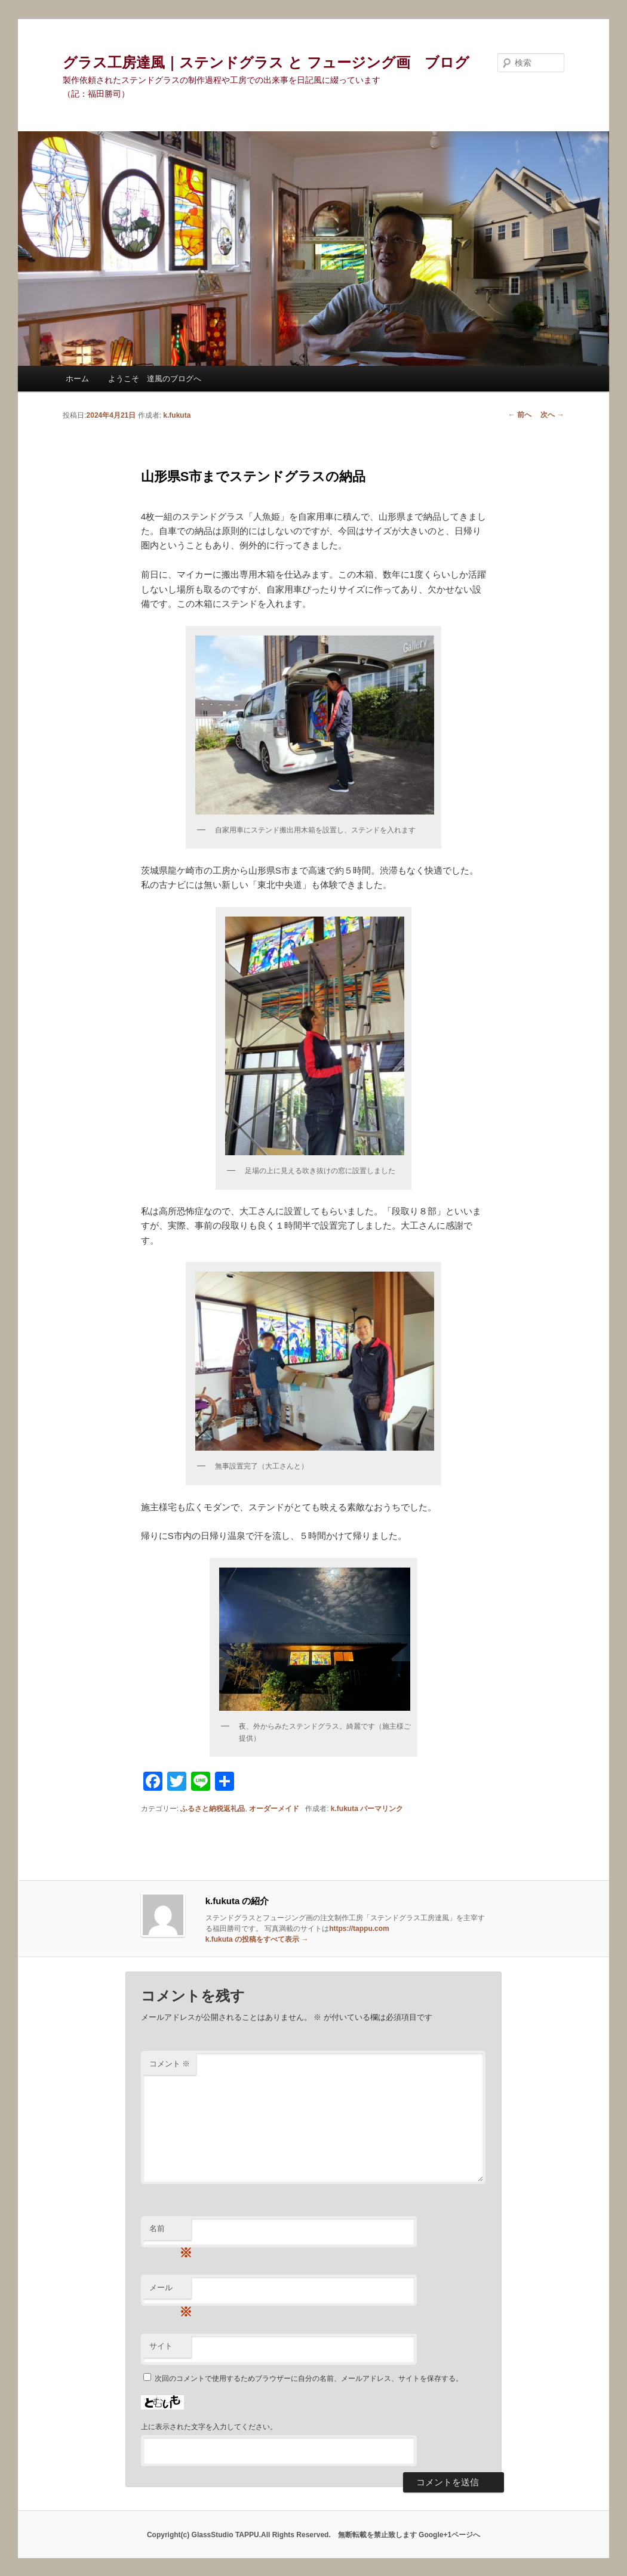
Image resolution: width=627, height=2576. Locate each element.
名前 (170, 2232)
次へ (552, 415)
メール (170, 2291)
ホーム (77, 378)
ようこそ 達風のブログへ (154, 378)
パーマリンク (381, 1808)
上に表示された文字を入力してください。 (209, 2427)
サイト (161, 2345)
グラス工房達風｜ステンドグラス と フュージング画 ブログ (266, 62)
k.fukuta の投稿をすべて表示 (257, 1939)
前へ (519, 415)
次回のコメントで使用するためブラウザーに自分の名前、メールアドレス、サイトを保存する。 (309, 2378)
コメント (169, 2063)
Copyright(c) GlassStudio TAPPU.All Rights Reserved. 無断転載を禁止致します (283, 2535)
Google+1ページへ (449, 2535)
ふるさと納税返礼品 (212, 1808)
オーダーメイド (274, 1808)
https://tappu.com (359, 1928)
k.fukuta (176, 415)
